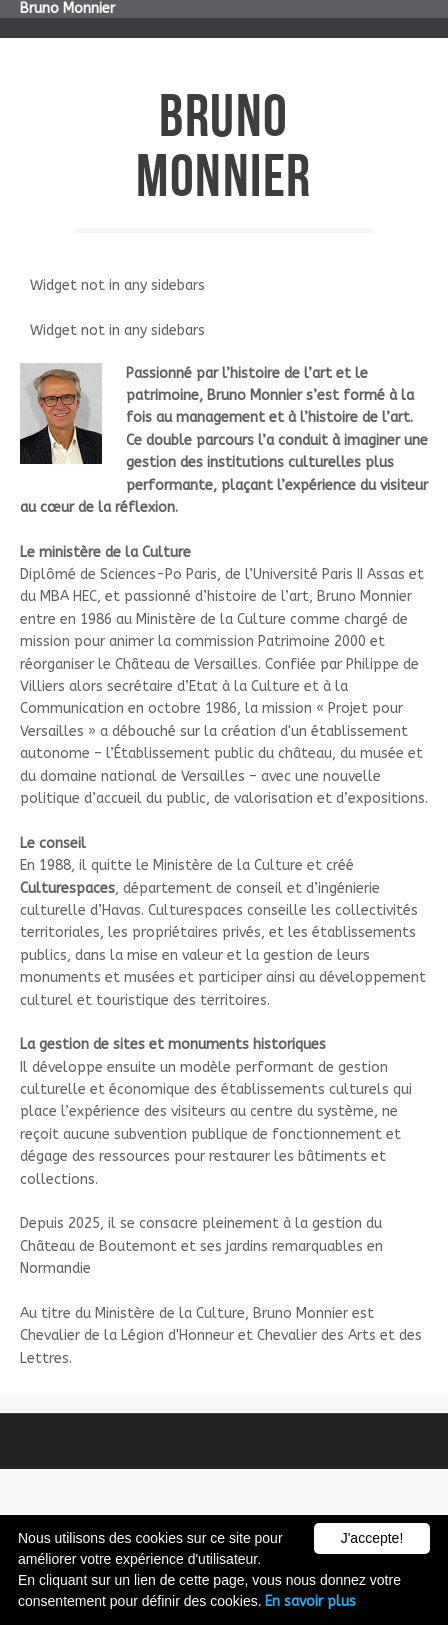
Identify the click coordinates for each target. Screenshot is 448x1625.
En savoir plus (310, 1601)
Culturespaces (67, 888)
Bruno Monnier (67, 8)
